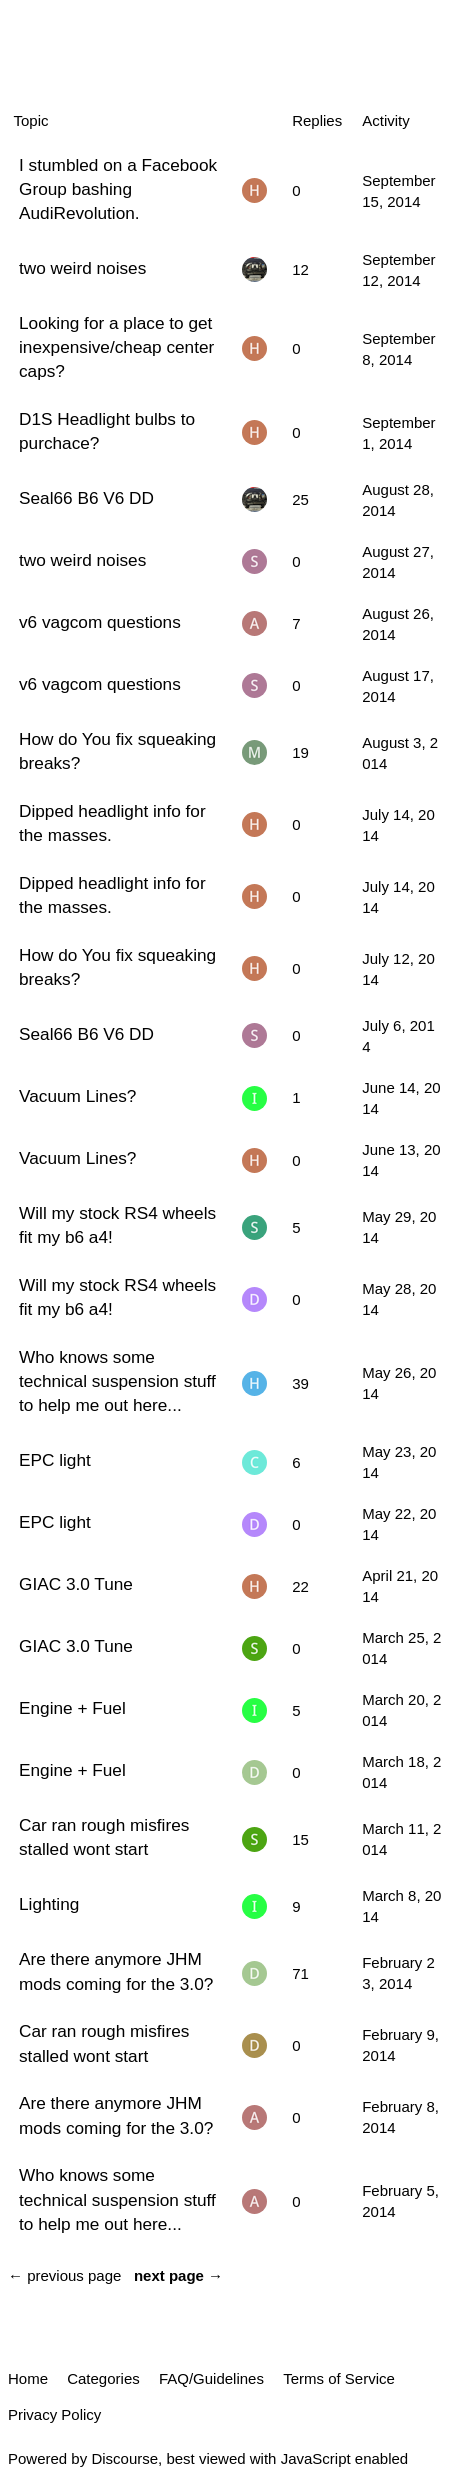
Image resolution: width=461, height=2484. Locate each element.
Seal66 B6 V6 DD (86, 498)
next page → (178, 2275)
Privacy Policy (54, 2414)
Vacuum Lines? (77, 1096)
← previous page (64, 2275)
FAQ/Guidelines (211, 2378)
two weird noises (82, 268)
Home (28, 2378)
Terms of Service (339, 2378)
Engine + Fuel (72, 1708)
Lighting (49, 1904)
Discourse (124, 2458)
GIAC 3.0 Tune (76, 1584)
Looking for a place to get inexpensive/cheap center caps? (116, 347)
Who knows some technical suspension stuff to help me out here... (117, 1381)
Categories (103, 2378)
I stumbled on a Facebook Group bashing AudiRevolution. (118, 189)
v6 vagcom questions (100, 622)
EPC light (55, 1460)
